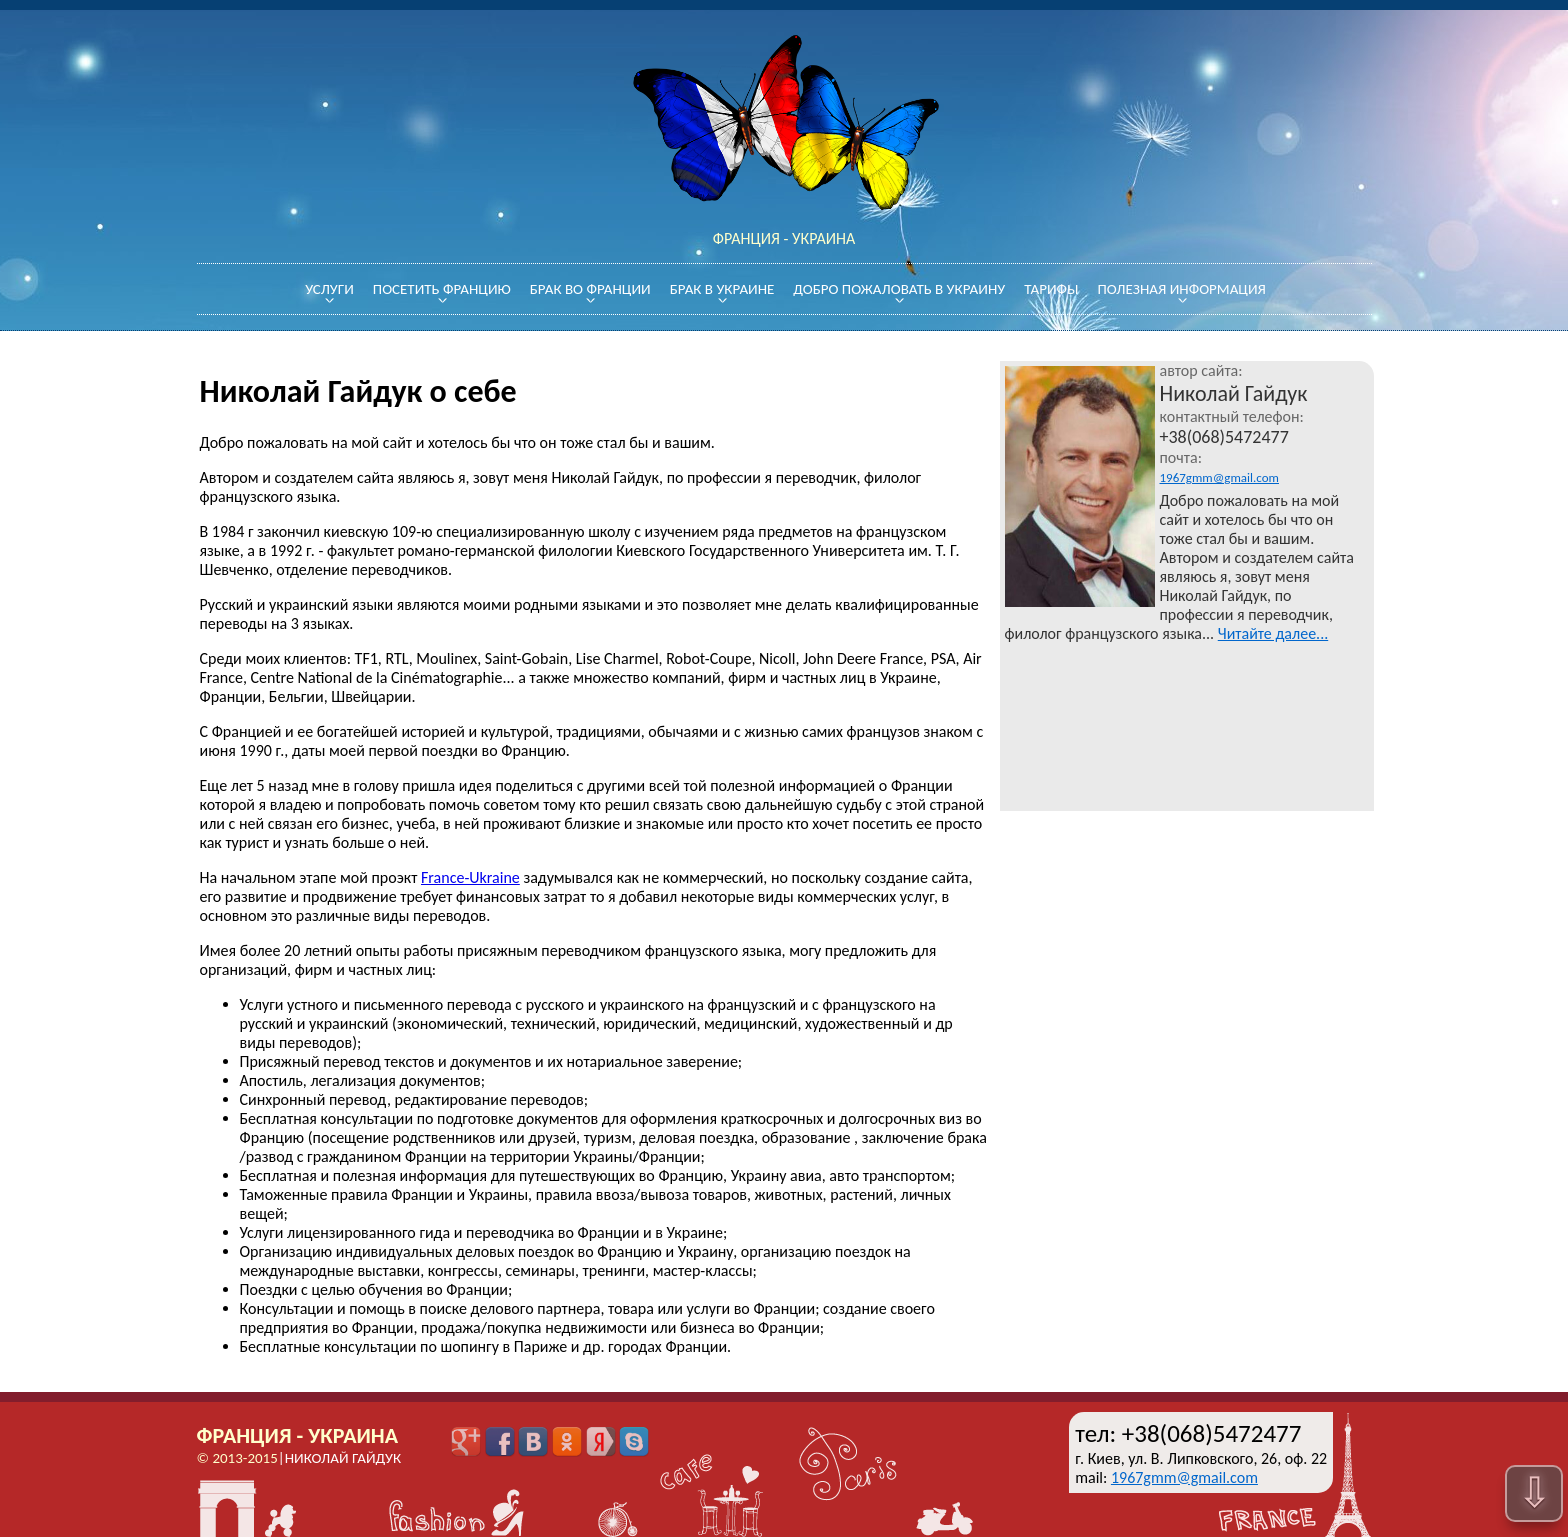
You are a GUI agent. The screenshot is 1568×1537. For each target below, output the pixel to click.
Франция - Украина (298, 1435)
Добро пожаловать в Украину (899, 289)
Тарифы (1051, 289)
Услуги (329, 289)
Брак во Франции (590, 289)
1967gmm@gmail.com (1219, 477)
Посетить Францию (442, 289)
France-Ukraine (470, 877)
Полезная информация (1181, 289)
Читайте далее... (1273, 633)
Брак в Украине (722, 289)
